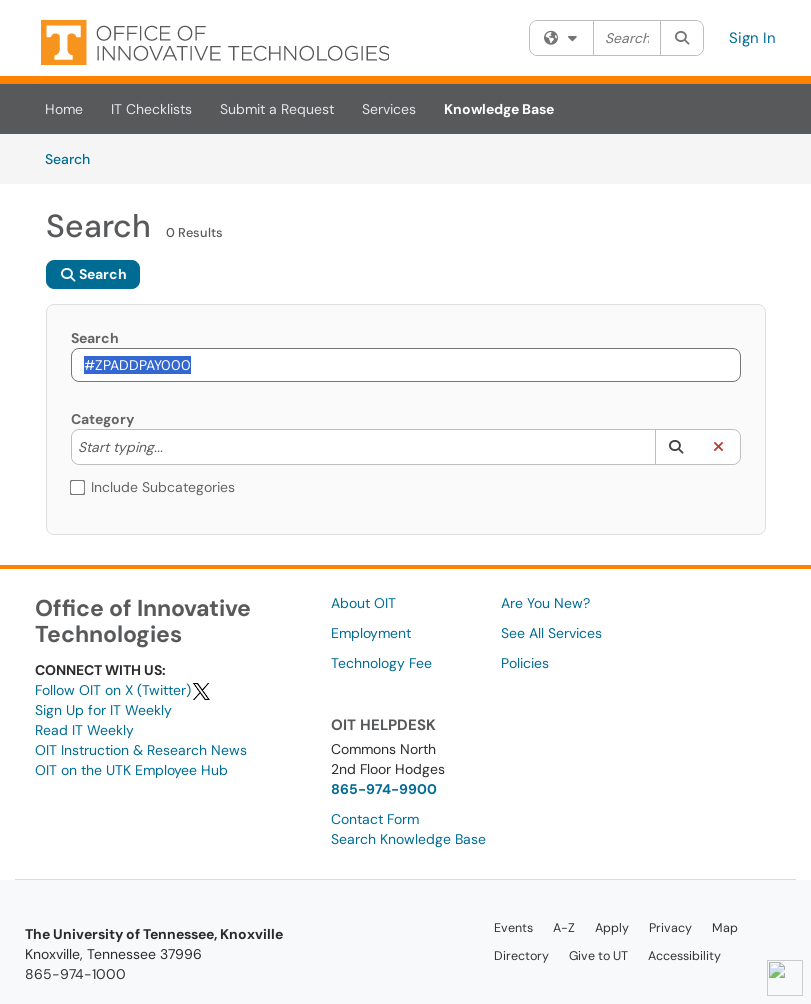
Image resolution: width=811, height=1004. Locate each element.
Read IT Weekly (84, 730)
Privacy (670, 928)
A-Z (564, 928)
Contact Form (375, 819)
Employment (371, 633)
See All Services (551, 633)
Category (102, 419)
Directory (521, 956)
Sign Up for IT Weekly (103, 710)
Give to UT (598, 956)
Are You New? (545, 603)
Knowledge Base (499, 109)
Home (64, 109)
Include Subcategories (153, 487)
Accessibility (684, 956)
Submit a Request (277, 109)
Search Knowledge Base (408, 839)
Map (725, 928)
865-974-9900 (384, 789)
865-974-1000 (75, 974)
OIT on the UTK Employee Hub (131, 770)
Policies (525, 663)
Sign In (752, 38)
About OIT (363, 603)
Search (74, 158)
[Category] (173, 447)
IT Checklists (151, 109)
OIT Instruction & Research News (141, 750)
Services (389, 109)
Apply (612, 928)
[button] (676, 447)
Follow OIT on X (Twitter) (123, 690)
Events (513, 928)
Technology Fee (381, 663)
